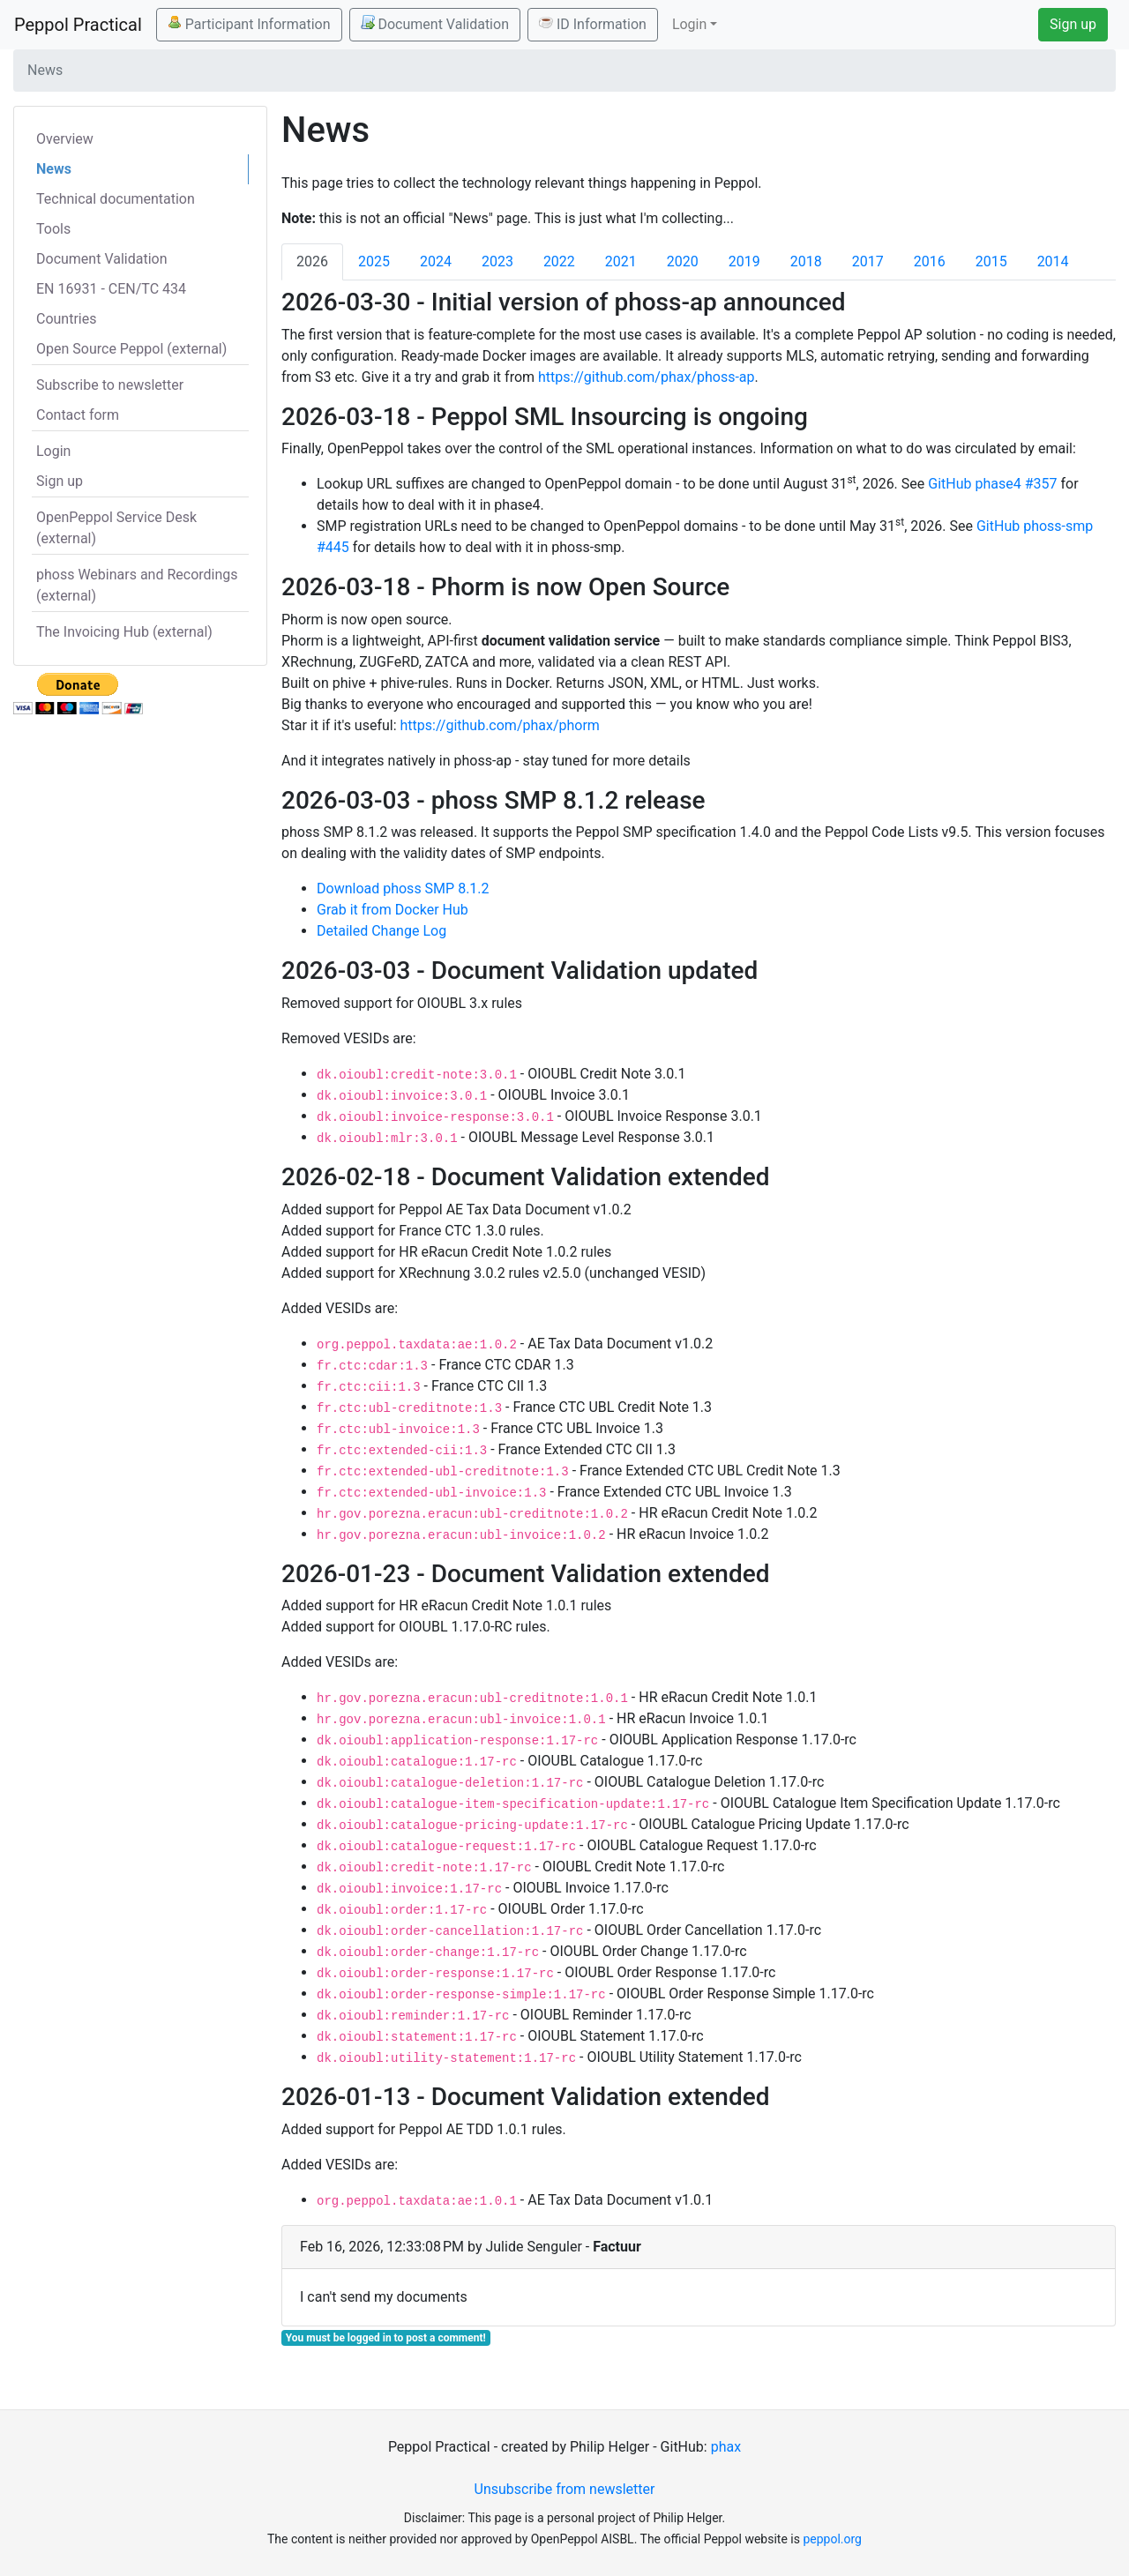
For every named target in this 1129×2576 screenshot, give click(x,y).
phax (726, 2446)
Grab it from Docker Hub (392, 909)
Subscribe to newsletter (109, 385)
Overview (64, 139)
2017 (868, 261)
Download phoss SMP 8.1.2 (403, 888)
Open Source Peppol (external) (131, 348)
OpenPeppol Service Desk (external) (116, 528)
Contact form (77, 415)
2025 (374, 261)
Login (53, 451)
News (53, 169)
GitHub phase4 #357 (992, 483)
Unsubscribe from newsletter (565, 2489)
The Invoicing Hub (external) (124, 631)
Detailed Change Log (381, 930)
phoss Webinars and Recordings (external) (137, 585)
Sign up (1073, 24)
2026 (312, 261)
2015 (991, 261)
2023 (497, 261)
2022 (559, 261)
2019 (744, 261)
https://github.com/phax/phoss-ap (646, 377)
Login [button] (689, 24)
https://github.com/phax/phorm (500, 725)
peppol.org (832, 2539)
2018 (806, 261)
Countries (66, 318)
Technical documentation (115, 198)
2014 (1053, 261)
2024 (436, 261)
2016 (930, 261)
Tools (53, 228)
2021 (621, 261)
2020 (683, 261)
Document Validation (435, 24)
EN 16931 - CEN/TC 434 (111, 288)
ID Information (593, 24)
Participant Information (249, 24)
